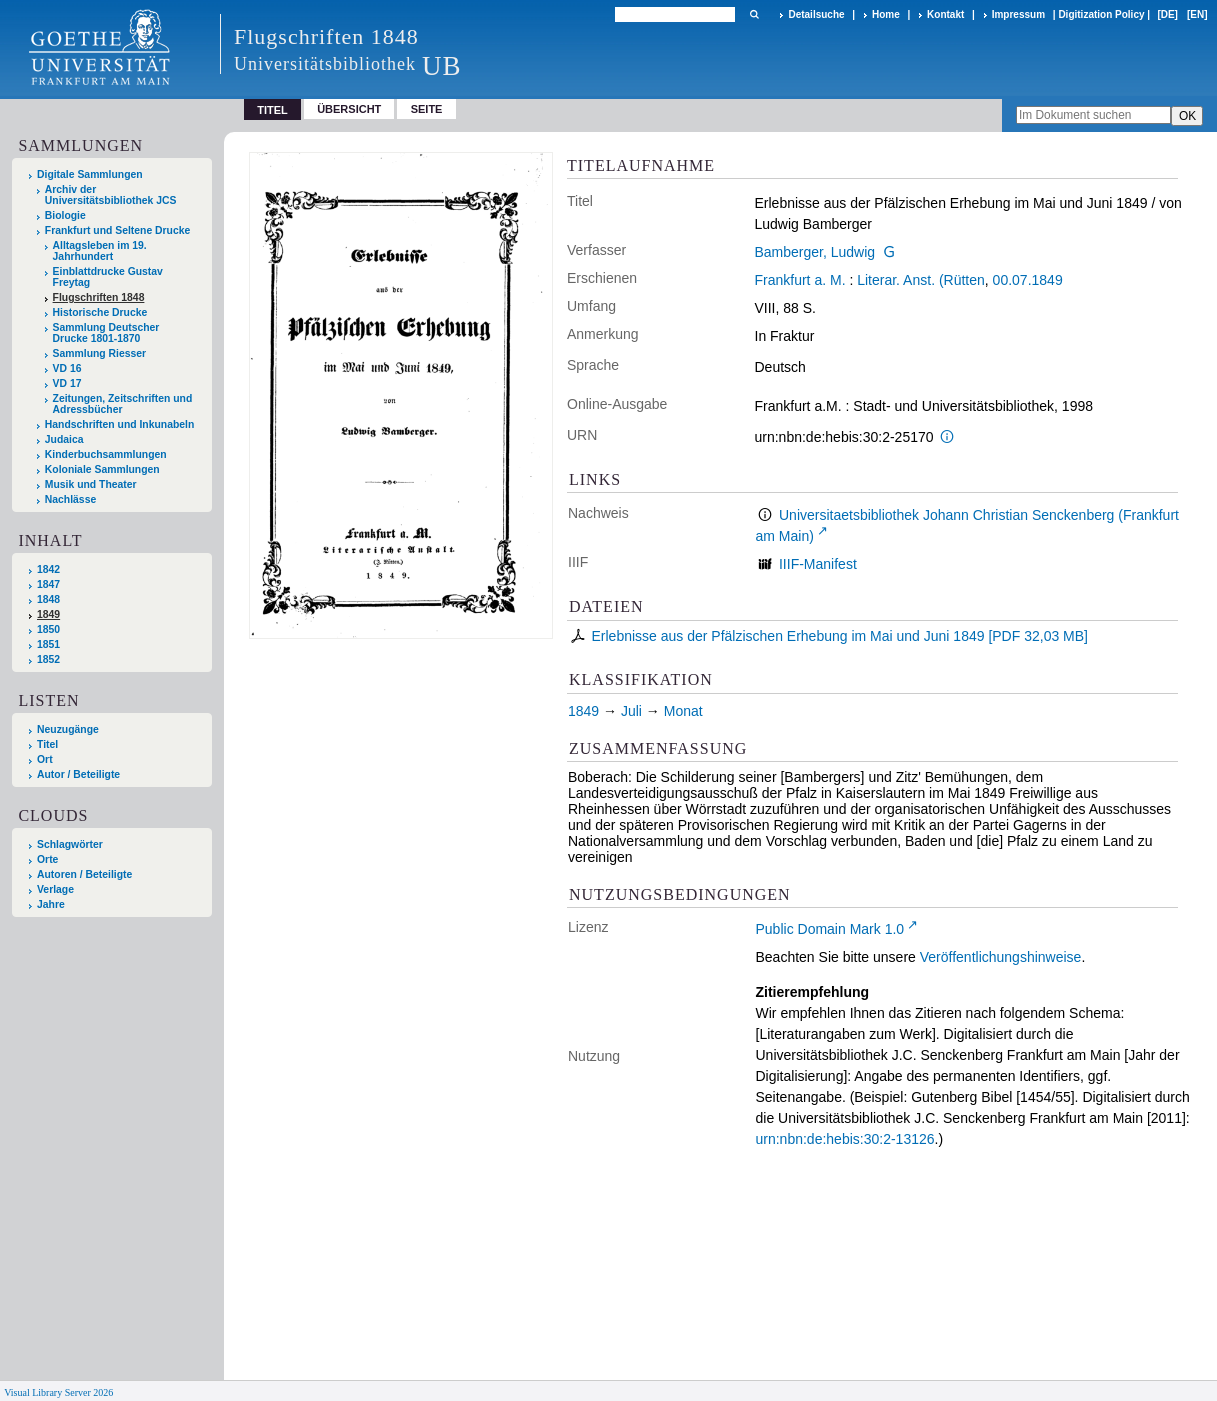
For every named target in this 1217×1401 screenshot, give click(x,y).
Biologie (65, 215)
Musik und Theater (91, 484)
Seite (427, 109)
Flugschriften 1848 (99, 297)
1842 (48, 569)
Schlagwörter (70, 844)
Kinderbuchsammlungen (106, 454)
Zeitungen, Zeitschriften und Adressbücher (123, 404)
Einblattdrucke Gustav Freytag (108, 277)
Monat (683, 711)
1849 (48, 614)
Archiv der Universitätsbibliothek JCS (111, 195)
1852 (48, 659)
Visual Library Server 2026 (58, 1392)
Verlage (55, 889)
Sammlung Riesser (100, 353)
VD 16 (67, 368)
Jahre (51, 904)
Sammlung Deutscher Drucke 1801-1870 (106, 333)
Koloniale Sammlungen (102, 469)
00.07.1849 (1028, 280)
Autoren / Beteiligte (84, 874)
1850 (48, 629)
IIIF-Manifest (818, 564)
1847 (48, 584)
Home (886, 14)
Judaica (64, 439)
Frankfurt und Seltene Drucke (118, 230)
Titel (47, 744)
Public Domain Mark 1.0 (830, 929)
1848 (48, 599)
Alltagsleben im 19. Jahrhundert (100, 251)
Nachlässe (70, 499)
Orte (47, 859)
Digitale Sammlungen (90, 174)
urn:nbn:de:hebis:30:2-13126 (845, 1139)
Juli (631, 711)
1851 (48, 644)
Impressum (1018, 14)
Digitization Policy (1101, 14)
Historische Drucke (100, 312)
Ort (45, 759)
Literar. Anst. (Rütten (921, 280)
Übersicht (349, 109)
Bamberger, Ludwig (815, 252)
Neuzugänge (68, 729)
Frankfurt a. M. (800, 280)
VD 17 (67, 383)
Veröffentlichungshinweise (1001, 957)
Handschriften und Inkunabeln (120, 424)
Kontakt (945, 14)
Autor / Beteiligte (78, 774)
